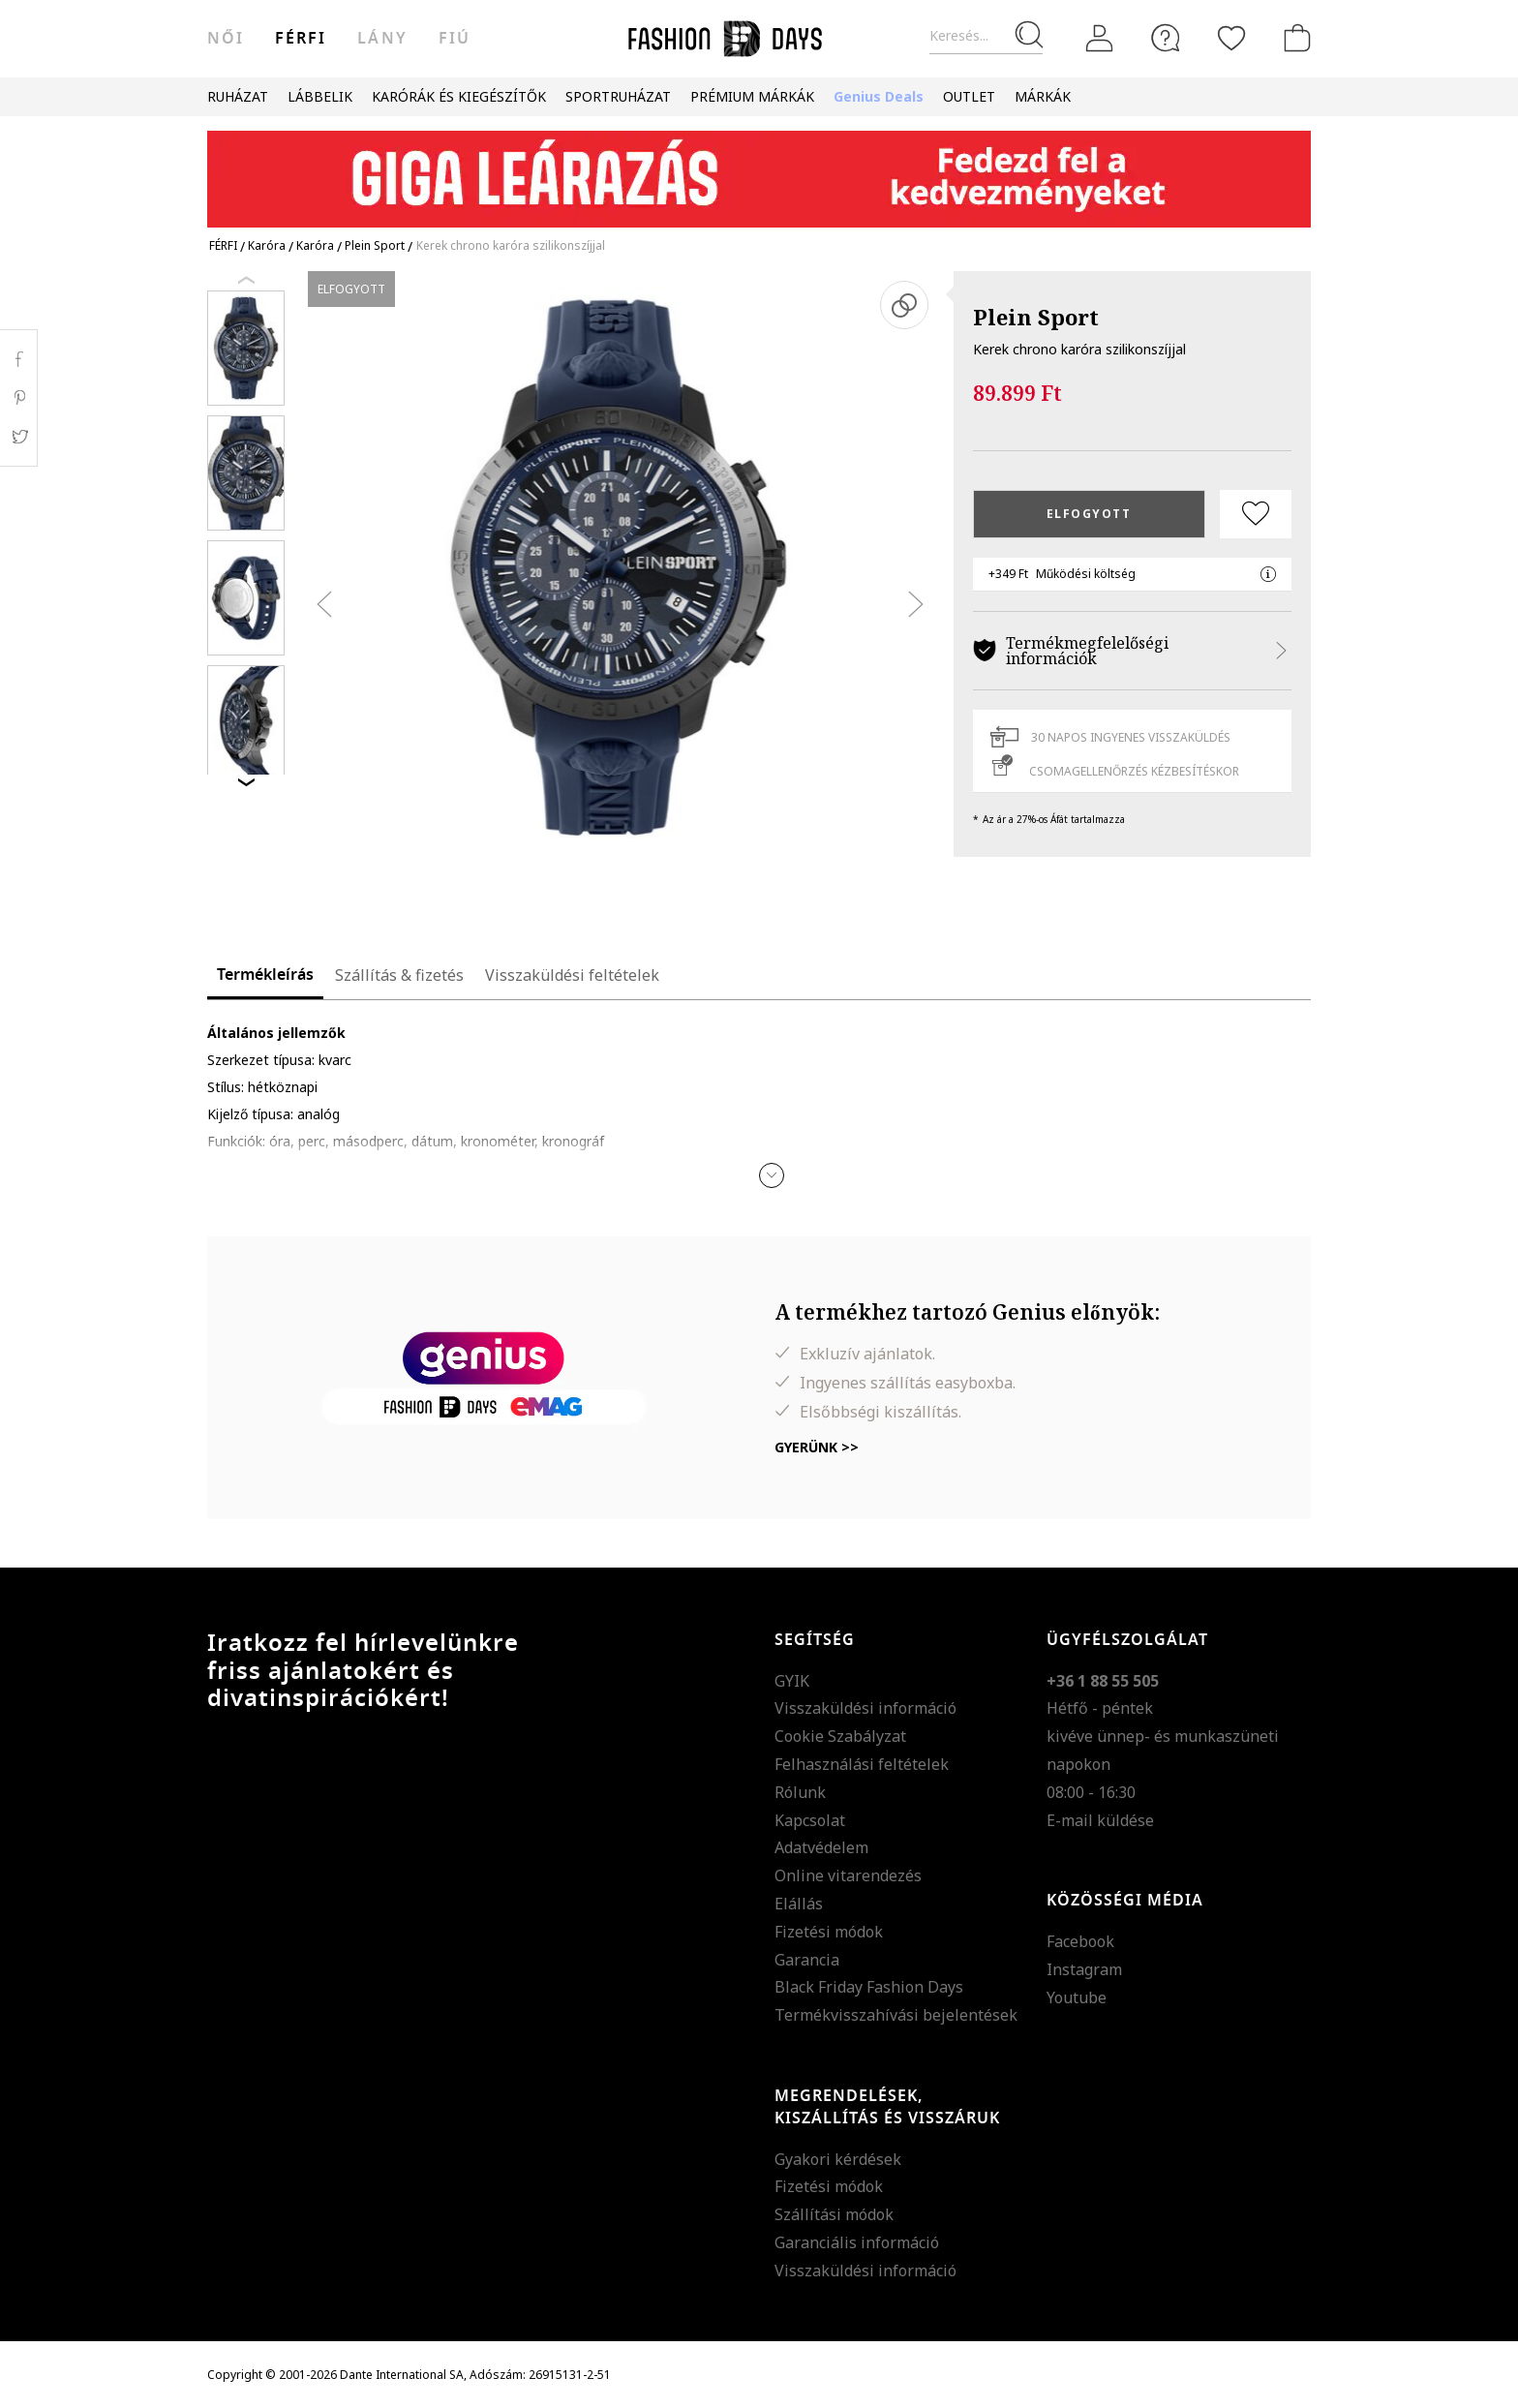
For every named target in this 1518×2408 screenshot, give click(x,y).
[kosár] (1293, 38)
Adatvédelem (821, 1847)
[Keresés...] (986, 36)
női (225, 38)
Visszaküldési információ (865, 1708)
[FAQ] (1165, 38)
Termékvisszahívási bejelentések (895, 2015)
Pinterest (19, 398)
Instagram (1084, 1969)
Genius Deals (879, 96)
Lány (382, 38)
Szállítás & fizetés (399, 975)
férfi (300, 38)
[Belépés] (1099, 38)
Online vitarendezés (848, 1875)
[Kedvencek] (1231, 38)
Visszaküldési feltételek (572, 975)
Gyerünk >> (816, 1447)
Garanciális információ (856, 2242)
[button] (771, 1175)
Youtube (1077, 1997)
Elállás (798, 1903)
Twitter (19, 436)
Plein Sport (1036, 316)
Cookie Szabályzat (840, 1736)
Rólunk (800, 1792)
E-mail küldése (1100, 1820)
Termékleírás (265, 975)
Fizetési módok (828, 1931)
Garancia (806, 1959)
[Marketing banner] (759, 170)
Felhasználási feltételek (861, 1764)
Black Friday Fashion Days (868, 1986)
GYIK (791, 1681)
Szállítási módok (834, 2214)
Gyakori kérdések (837, 2159)
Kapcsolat (809, 1820)
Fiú (455, 38)
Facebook (1080, 1941)
